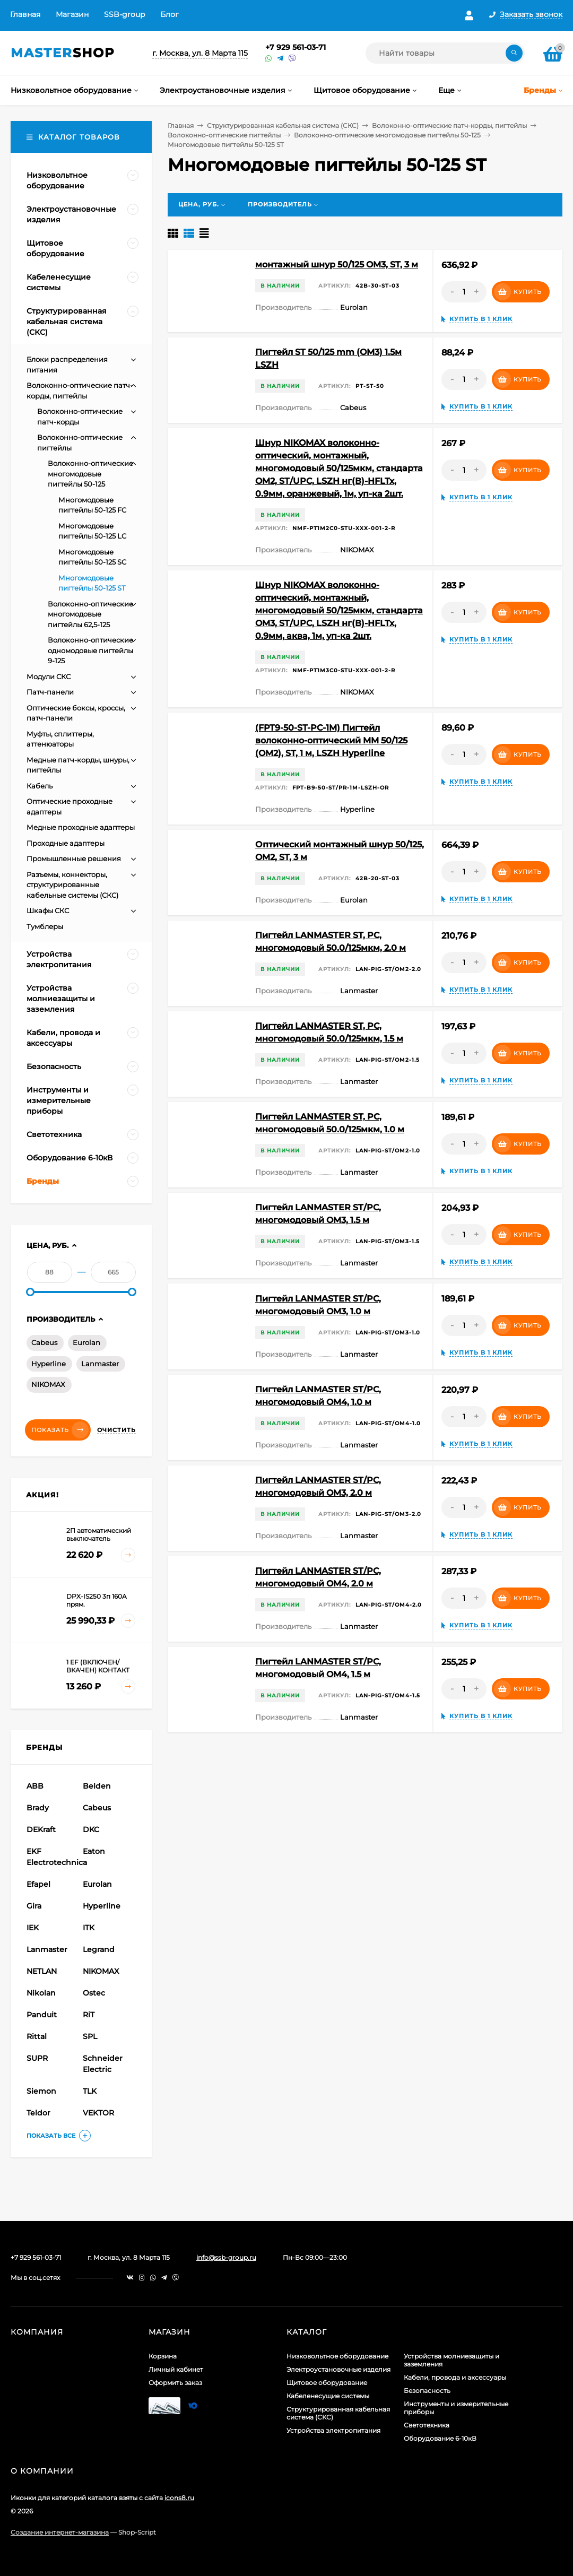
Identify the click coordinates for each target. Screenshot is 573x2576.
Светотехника (426, 2425)
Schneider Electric (103, 2063)
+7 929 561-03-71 (295, 47)
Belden (97, 1786)
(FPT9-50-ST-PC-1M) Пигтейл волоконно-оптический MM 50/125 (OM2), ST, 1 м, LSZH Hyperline (331, 740)
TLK (90, 2091)
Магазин (72, 14)
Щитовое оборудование (326, 2383)
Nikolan (41, 1993)
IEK (33, 1927)
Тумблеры (45, 926)
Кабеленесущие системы (327, 2396)
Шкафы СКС (48, 910)
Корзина (163, 2356)
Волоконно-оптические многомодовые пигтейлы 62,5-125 (90, 614)
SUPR (37, 2058)
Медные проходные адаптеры (81, 827)
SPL (90, 2036)
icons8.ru (179, 2498)
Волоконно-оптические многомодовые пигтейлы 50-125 (387, 135)
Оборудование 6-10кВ (440, 2438)
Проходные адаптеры (66, 843)
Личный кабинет (176, 2369)
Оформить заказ (175, 2383)
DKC (91, 1829)
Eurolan (86, 1342)
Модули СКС (49, 676)
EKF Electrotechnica (53, 1856)
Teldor (38, 2113)
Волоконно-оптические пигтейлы (224, 135)
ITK (88, 1927)
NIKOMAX (48, 1384)
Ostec (94, 1993)
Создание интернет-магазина (60, 2532)
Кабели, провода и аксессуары (455, 2377)
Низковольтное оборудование (337, 2356)
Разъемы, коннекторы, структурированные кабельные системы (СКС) (72, 884)
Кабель (40, 786)
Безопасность (427, 2391)
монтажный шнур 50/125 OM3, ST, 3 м (336, 264)
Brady (38, 1807)
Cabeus (44, 1342)
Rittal (37, 2036)
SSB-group (124, 14)
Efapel (38, 1884)
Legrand (99, 1949)
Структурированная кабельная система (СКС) (283, 125)
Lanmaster (100, 1363)
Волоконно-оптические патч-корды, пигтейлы (449, 125)
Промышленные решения (74, 858)
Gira (34, 1906)
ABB (35, 1786)
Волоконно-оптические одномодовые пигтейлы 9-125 (90, 650)
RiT (88, 2014)
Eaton (94, 1851)
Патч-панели (50, 692)
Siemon (41, 2091)
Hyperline (48, 1363)
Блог (169, 14)
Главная (25, 14)
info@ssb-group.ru (226, 2257)
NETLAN (42, 1971)
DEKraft (41, 1829)
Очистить (116, 1430)
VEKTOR (98, 2113)
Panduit (42, 2014)
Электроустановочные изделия (338, 2369)
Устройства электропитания (333, 2430)
